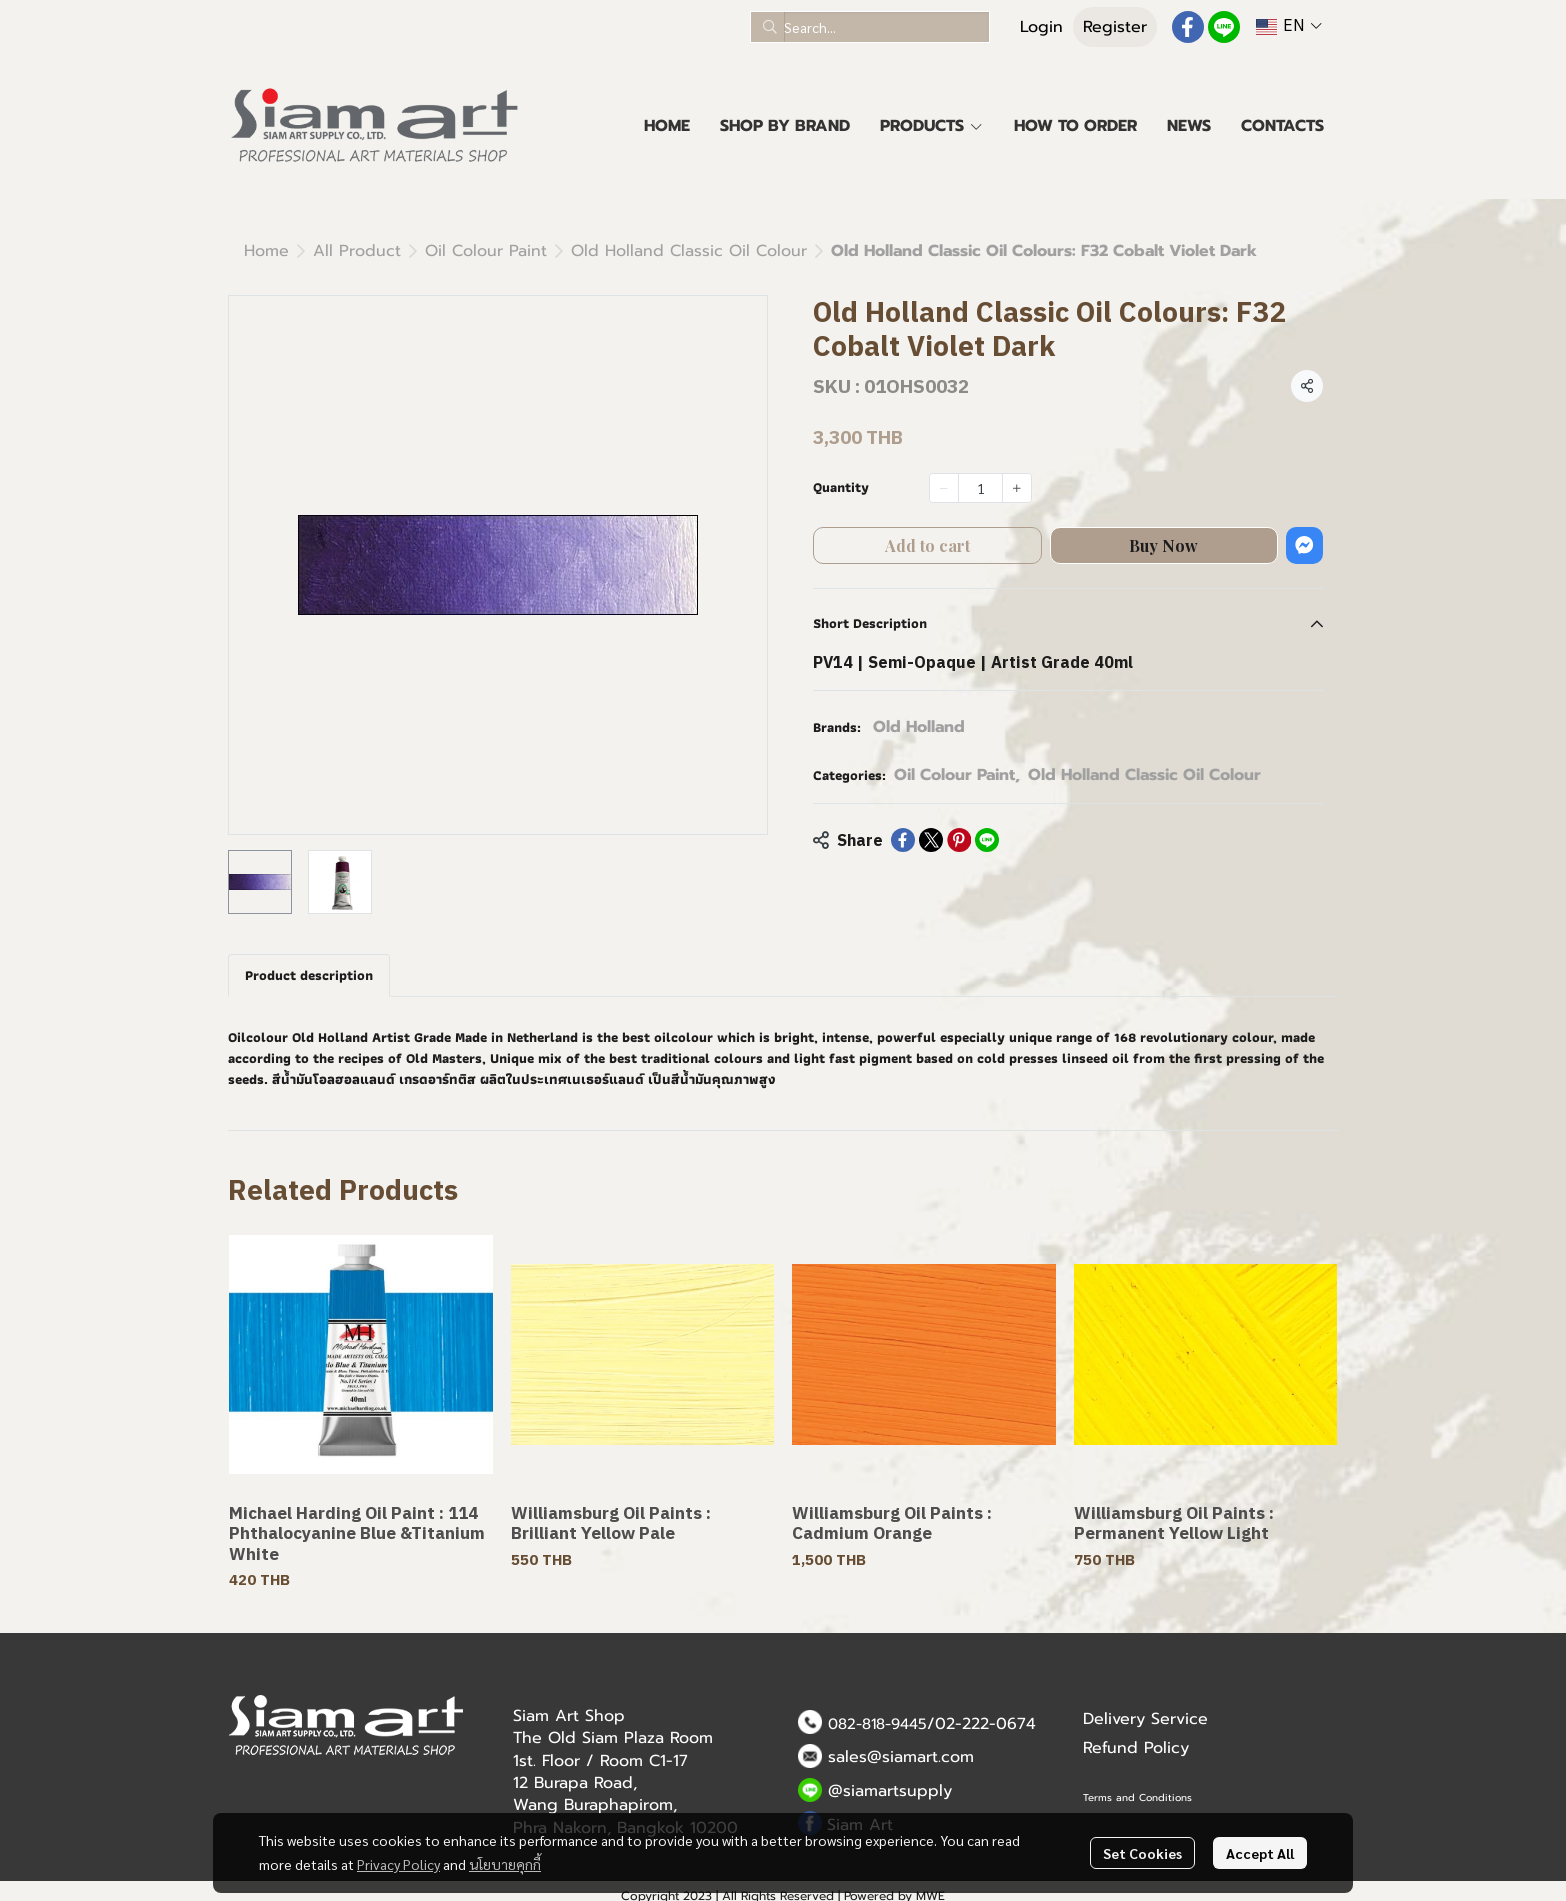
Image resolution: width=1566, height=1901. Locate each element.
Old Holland (919, 727)
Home (266, 251)
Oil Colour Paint (486, 251)
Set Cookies (1142, 1853)
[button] (870, 27)
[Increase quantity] (1017, 488)
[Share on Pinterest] (959, 840)
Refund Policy (1136, 1748)
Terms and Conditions (1137, 1797)
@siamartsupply (890, 1791)
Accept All (1260, 1853)
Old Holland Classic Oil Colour (689, 251)
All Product (357, 251)
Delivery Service (1145, 1719)
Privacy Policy (398, 1864)
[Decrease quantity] (944, 488)
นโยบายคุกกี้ (505, 1864)
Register (1115, 27)
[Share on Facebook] (903, 840)
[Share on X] (931, 840)
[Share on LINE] (987, 840)
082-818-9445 (877, 1724)
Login (1041, 27)
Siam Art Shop (569, 1716)
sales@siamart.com (901, 1757)
